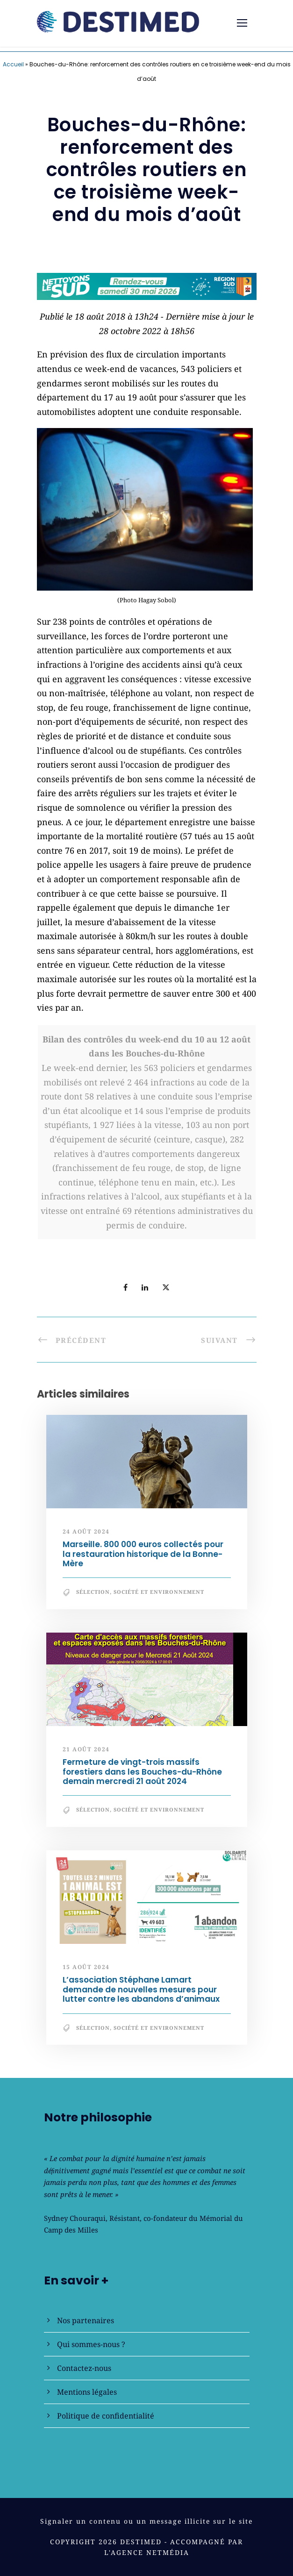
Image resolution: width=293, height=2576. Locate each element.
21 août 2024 (86, 1749)
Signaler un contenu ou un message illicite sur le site (146, 2521)
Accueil (13, 64)
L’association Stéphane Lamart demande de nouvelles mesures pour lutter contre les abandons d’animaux (141, 1989)
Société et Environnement (159, 1591)
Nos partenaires (85, 2320)
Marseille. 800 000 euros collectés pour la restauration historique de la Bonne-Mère (143, 1554)
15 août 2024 (86, 1967)
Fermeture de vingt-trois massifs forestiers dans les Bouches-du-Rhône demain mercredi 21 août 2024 (142, 1771)
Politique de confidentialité (105, 2416)
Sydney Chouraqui (75, 2218)
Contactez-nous (84, 2368)
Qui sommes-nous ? (91, 2344)
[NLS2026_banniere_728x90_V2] (147, 285)
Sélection (93, 1591)
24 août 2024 (86, 1531)
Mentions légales (87, 2392)
